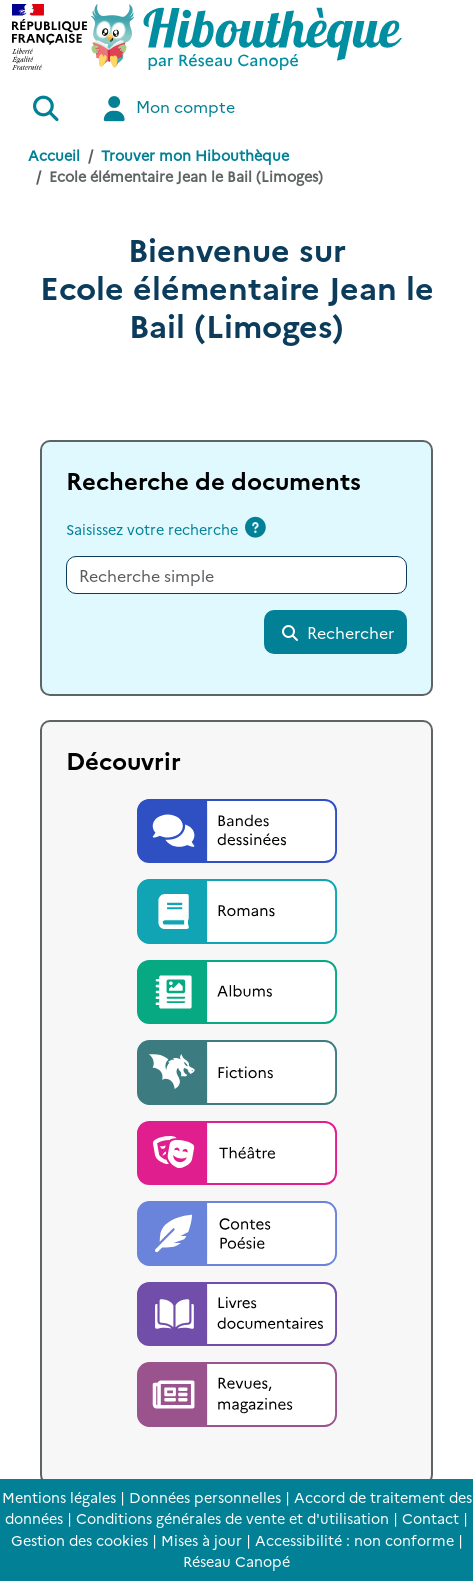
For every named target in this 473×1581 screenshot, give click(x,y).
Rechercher (337, 632)
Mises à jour (201, 1540)
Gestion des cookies (79, 1540)
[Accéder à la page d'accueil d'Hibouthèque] (246, 37)
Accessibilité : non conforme (354, 1540)
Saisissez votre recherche (152, 529)
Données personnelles (205, 1497)
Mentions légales (59, 1497)
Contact (430, 1518)
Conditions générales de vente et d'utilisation (232, 1518)
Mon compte (166, 108)
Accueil (54, 155)
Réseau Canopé (236, 1561)
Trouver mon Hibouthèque (195, 155)
